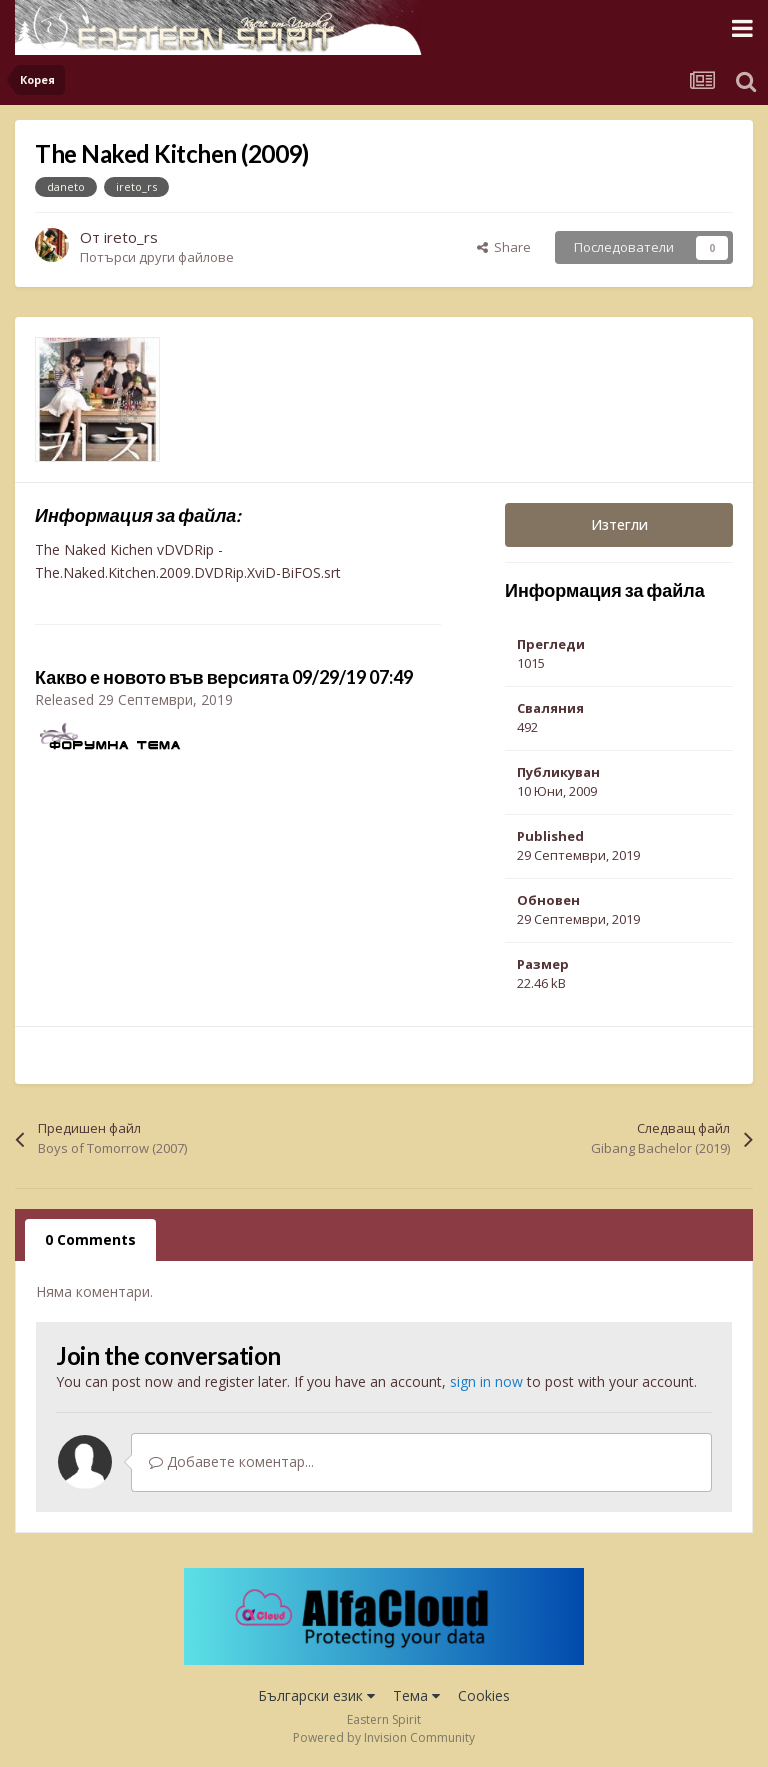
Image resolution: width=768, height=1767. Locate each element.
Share (504, 247)
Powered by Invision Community (384, 1737)
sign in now (486, 1381)
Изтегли (619, 524)
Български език (316, 1695)
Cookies (484, 1695)
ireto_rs (131, 237)
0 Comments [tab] (90, 1239)
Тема (416, 1695)
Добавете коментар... (231, 1461)
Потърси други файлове (157, 257)
